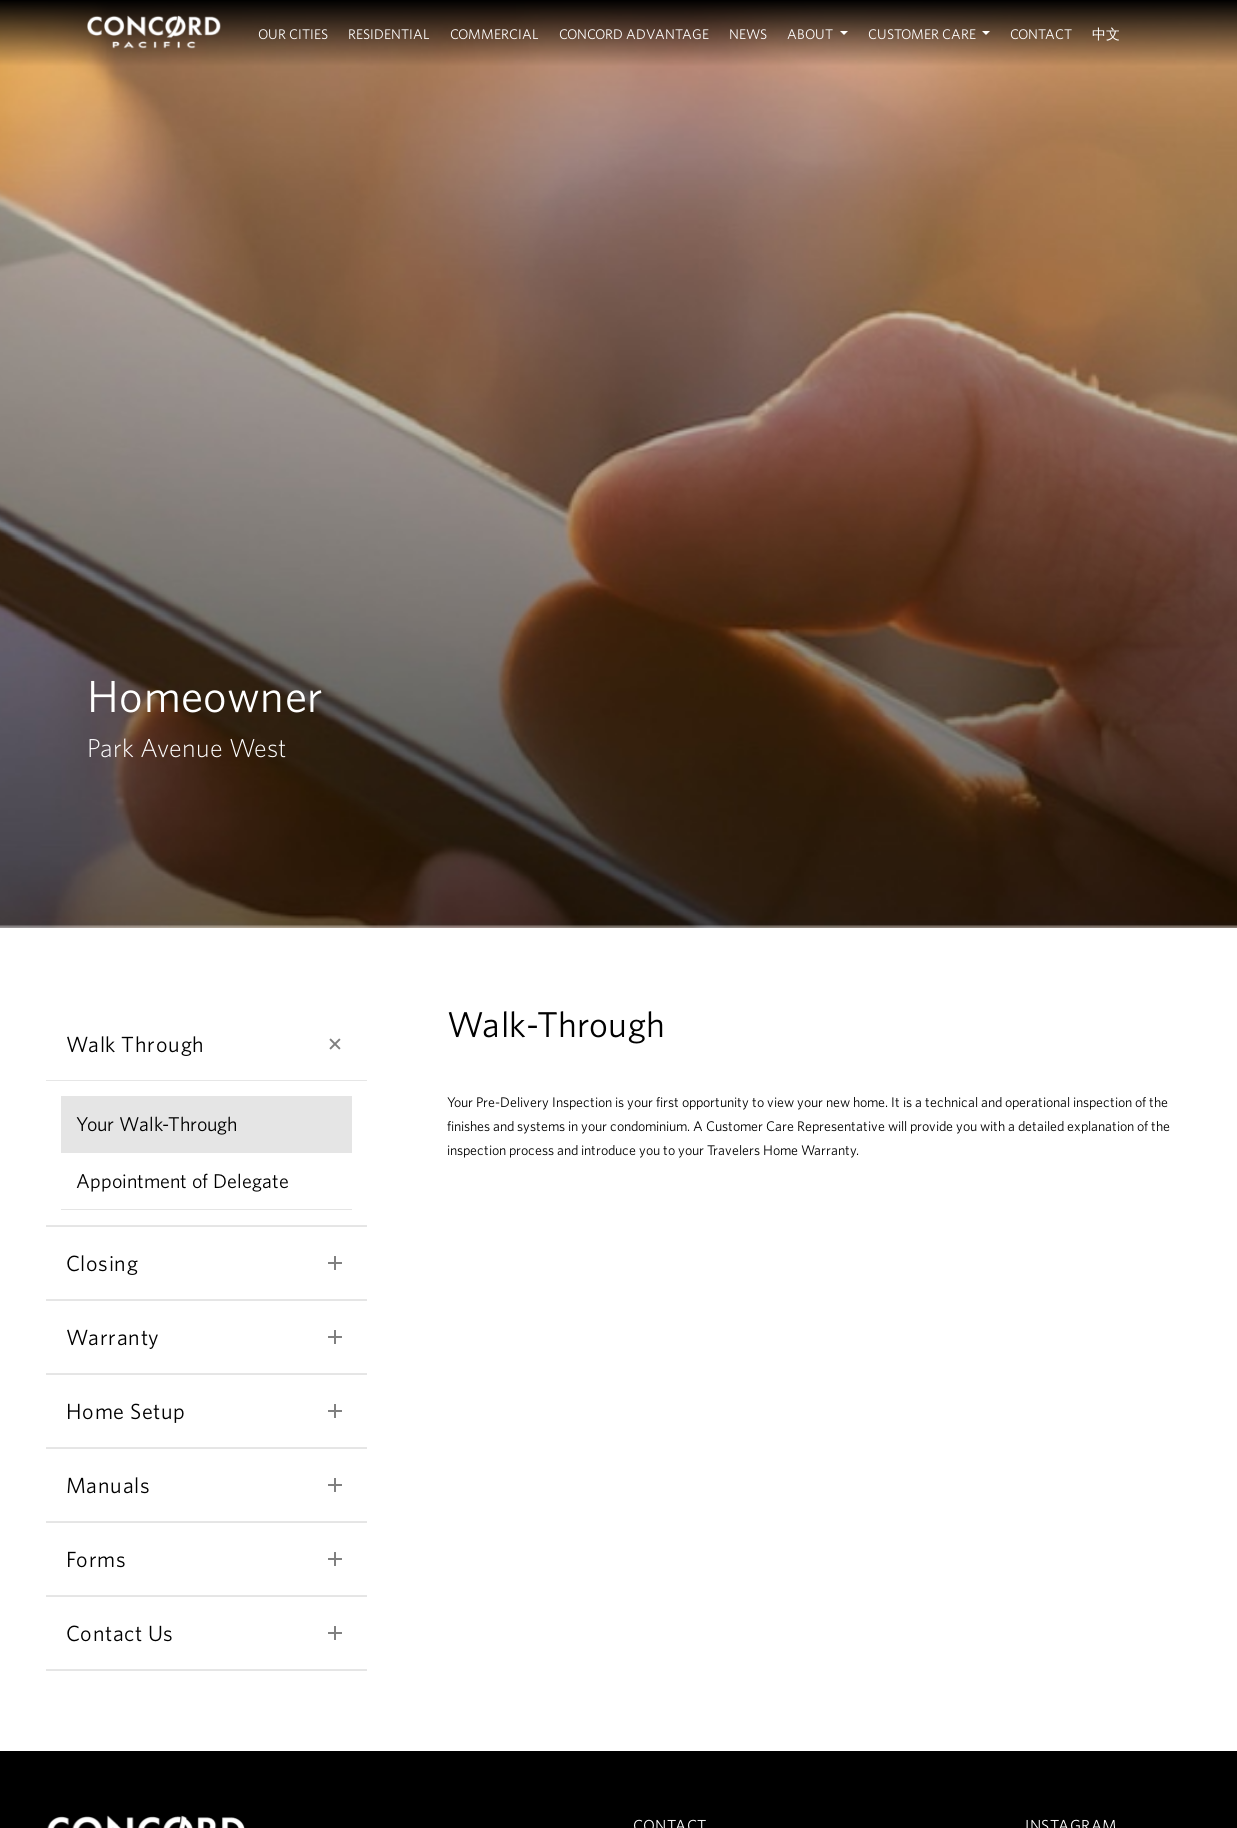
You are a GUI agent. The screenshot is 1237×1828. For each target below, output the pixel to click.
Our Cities (293, 34)
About (811, 34)
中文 (1106, 34)
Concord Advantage (634, 34)
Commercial (494, 34)
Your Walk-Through (156, 1123)
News (748, 34)
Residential (389, 34)
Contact (1041, 34)
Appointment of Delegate (182, 1180)
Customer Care (923, 34)
